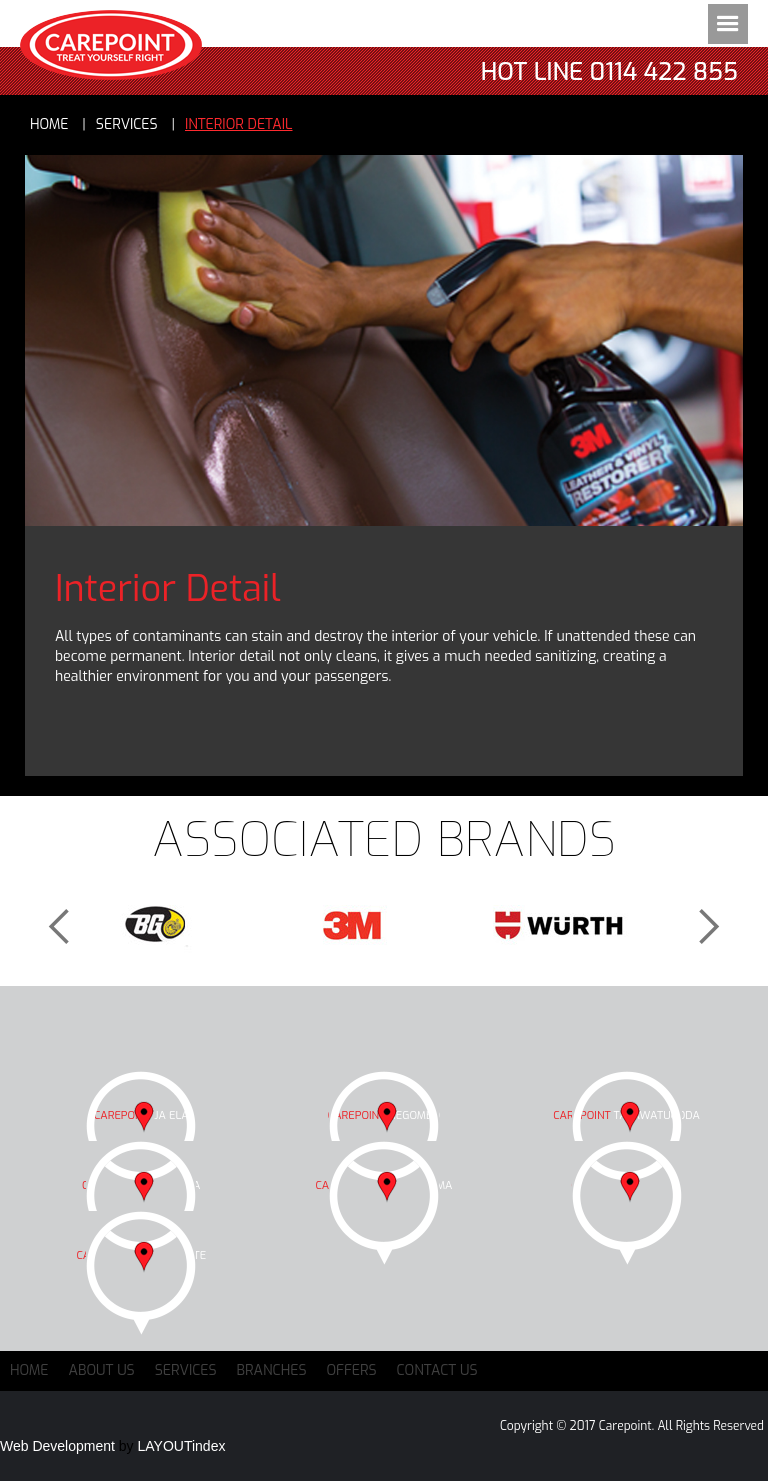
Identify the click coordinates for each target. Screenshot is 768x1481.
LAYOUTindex (182, 1446)
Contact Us (437, 1370)
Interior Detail (239, 124)
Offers (352, 1370)
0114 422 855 (664, 72)
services (127, 124)
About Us (102, 1370)
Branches (272, 1370)
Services (186, 1370)
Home (49, 124)
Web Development (57, 1446)
